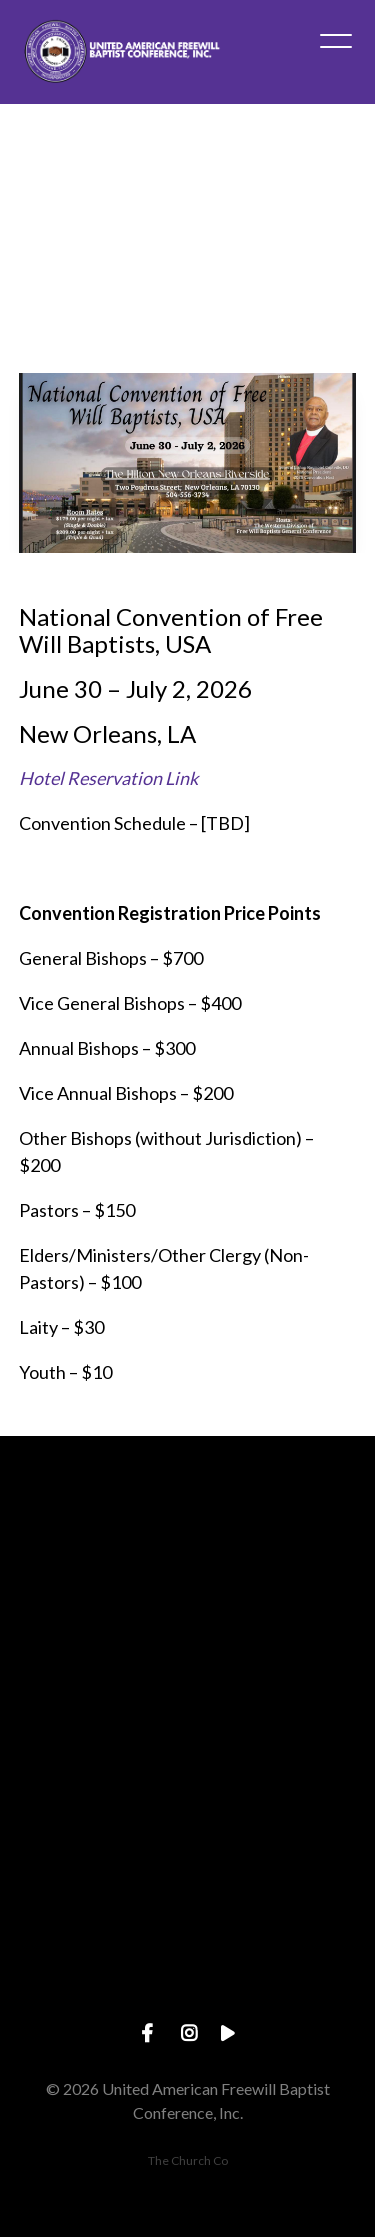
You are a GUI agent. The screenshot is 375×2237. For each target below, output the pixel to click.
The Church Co (188, 2160)
